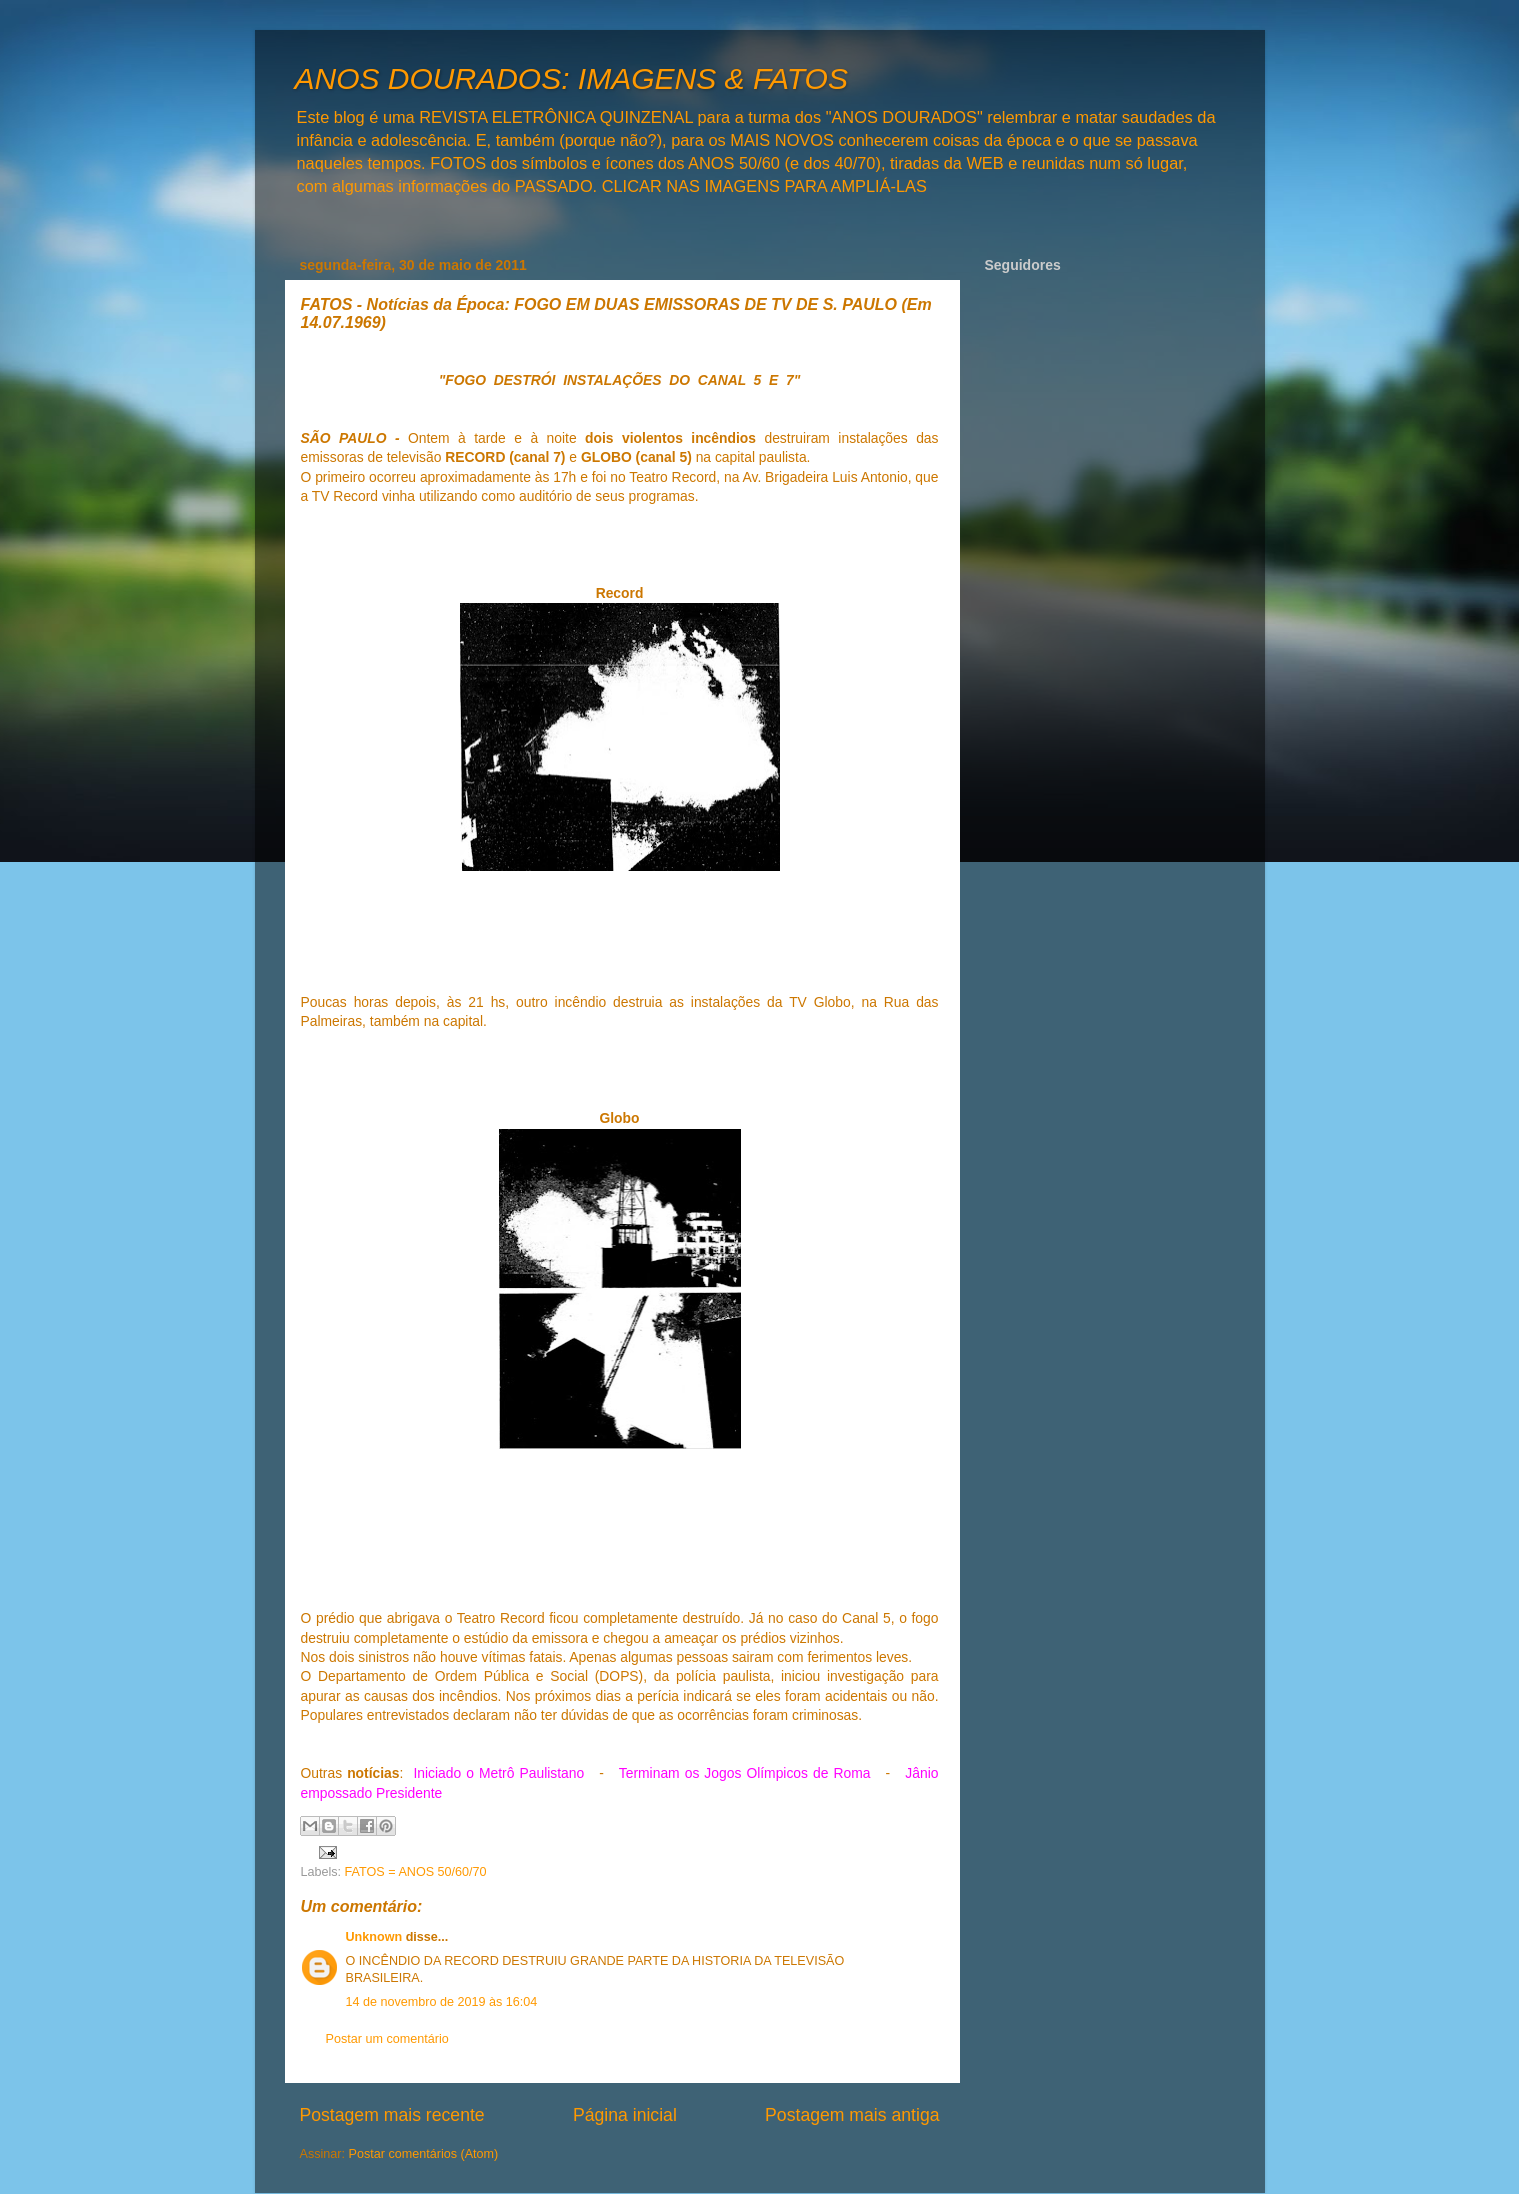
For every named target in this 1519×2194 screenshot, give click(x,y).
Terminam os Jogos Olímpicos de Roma (745, 1773)
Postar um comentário (387, 2039)
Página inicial (625, 2115)
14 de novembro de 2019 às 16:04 (442, 2002)
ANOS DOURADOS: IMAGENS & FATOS (571, 78)
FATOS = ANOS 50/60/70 (416, 1872)
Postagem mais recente (392, 2115)
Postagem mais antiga (852, 2115)
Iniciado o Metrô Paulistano (498, 1773)
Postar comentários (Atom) (424, 2154)
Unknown (374, 1937)
